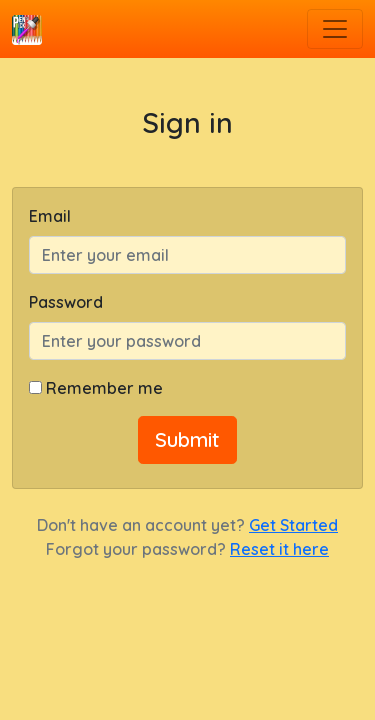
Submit (187, 439)
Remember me (104, 388)
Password (66, 302)
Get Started (293, 525)
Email (50, 216)
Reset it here (279, 549)
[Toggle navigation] (335, 29)
